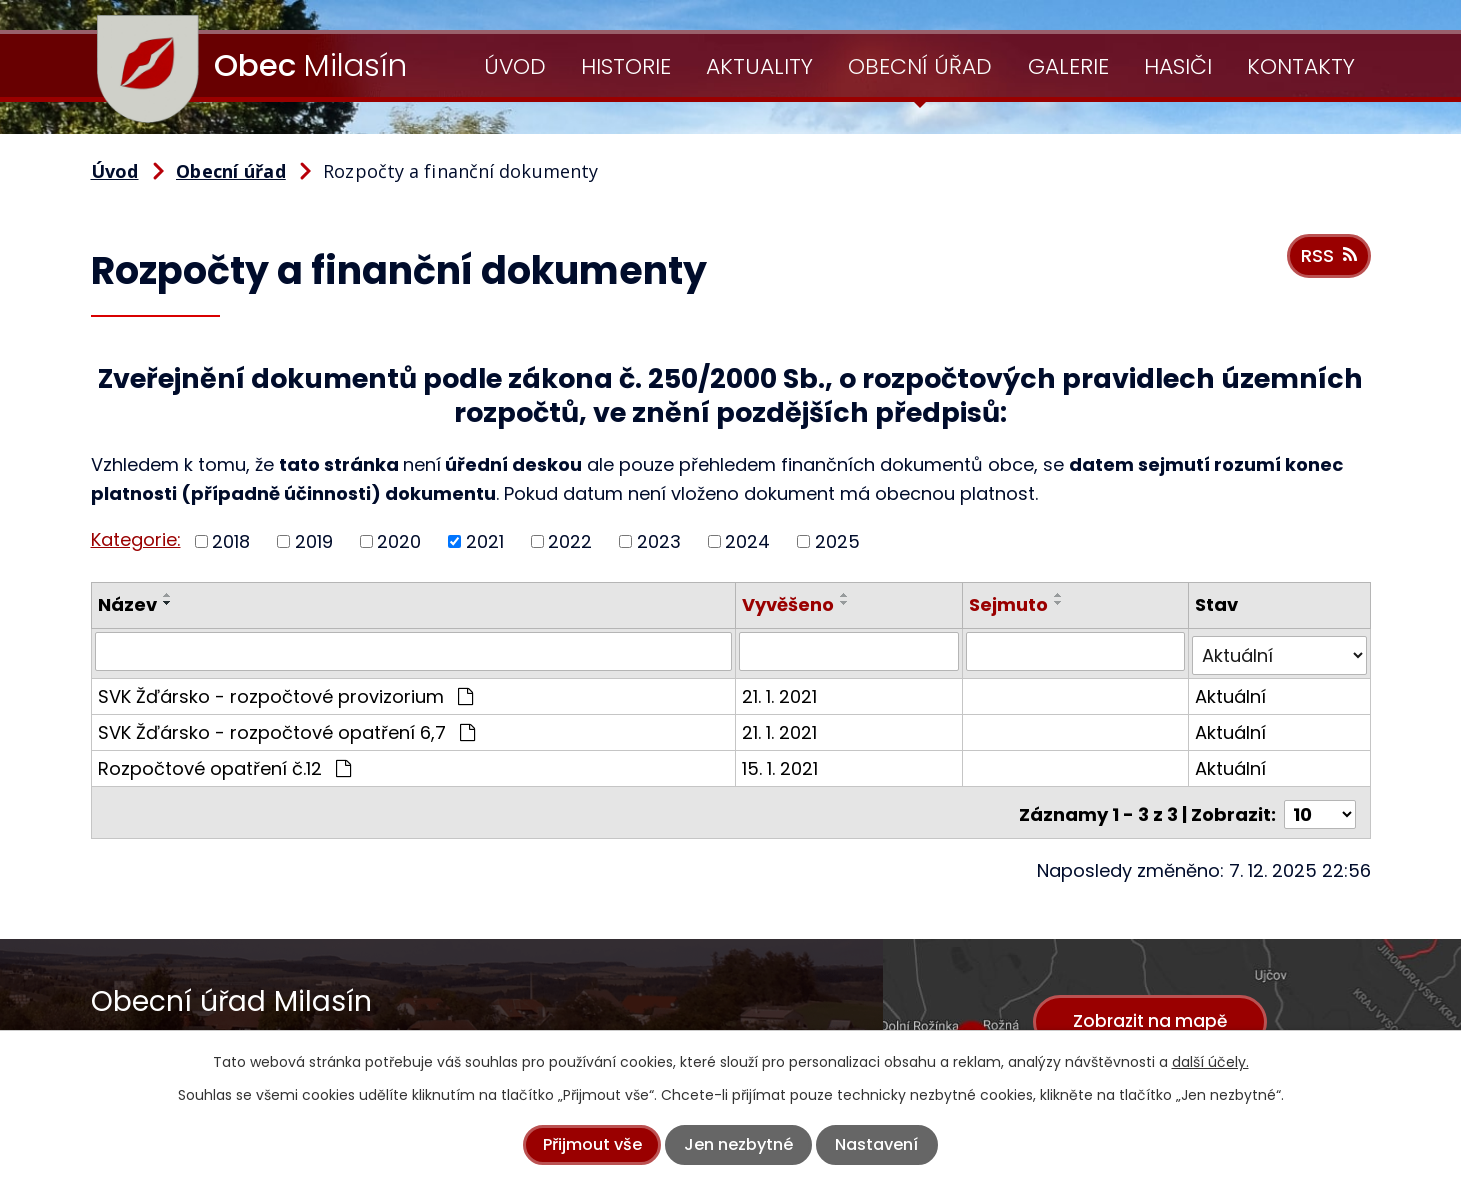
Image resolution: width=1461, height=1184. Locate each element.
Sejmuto (1009, 604)
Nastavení (876, 1144)
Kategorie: (136, 539)
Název (127, 604)
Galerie (1068, 66)
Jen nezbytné (738, 1144)
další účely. (1210, 1062)
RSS (1327, 261)
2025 (837, 541)
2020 (399, 541)
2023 (659, 541)
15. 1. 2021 (782, 763)
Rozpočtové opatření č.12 (224, 763)
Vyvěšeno (790, 604)
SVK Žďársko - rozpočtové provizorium (285, 691)
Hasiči (1178, 66)
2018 (231, 541)
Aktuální (1231, 691)
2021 (485, 541)
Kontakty (1301, 66)
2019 (314, 541)
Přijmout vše (592, 1144)
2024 (747, 541)
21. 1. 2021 (781, 691)
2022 (570, 541)
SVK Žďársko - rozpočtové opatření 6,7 (286, 727)
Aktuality (759, 66)
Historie (626, 66)
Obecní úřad (920, 66)
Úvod (515, 66)
